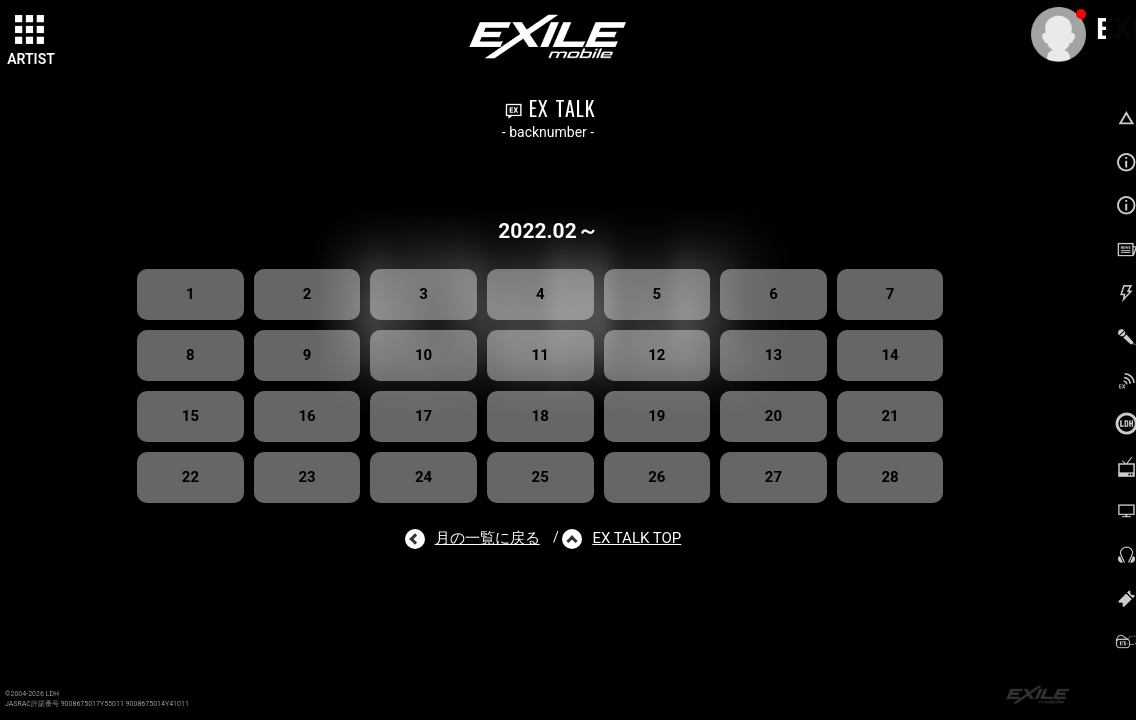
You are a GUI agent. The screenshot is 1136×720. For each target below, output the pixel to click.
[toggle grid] (31, 31)
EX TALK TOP (636, 538)
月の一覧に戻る (487, 538)
